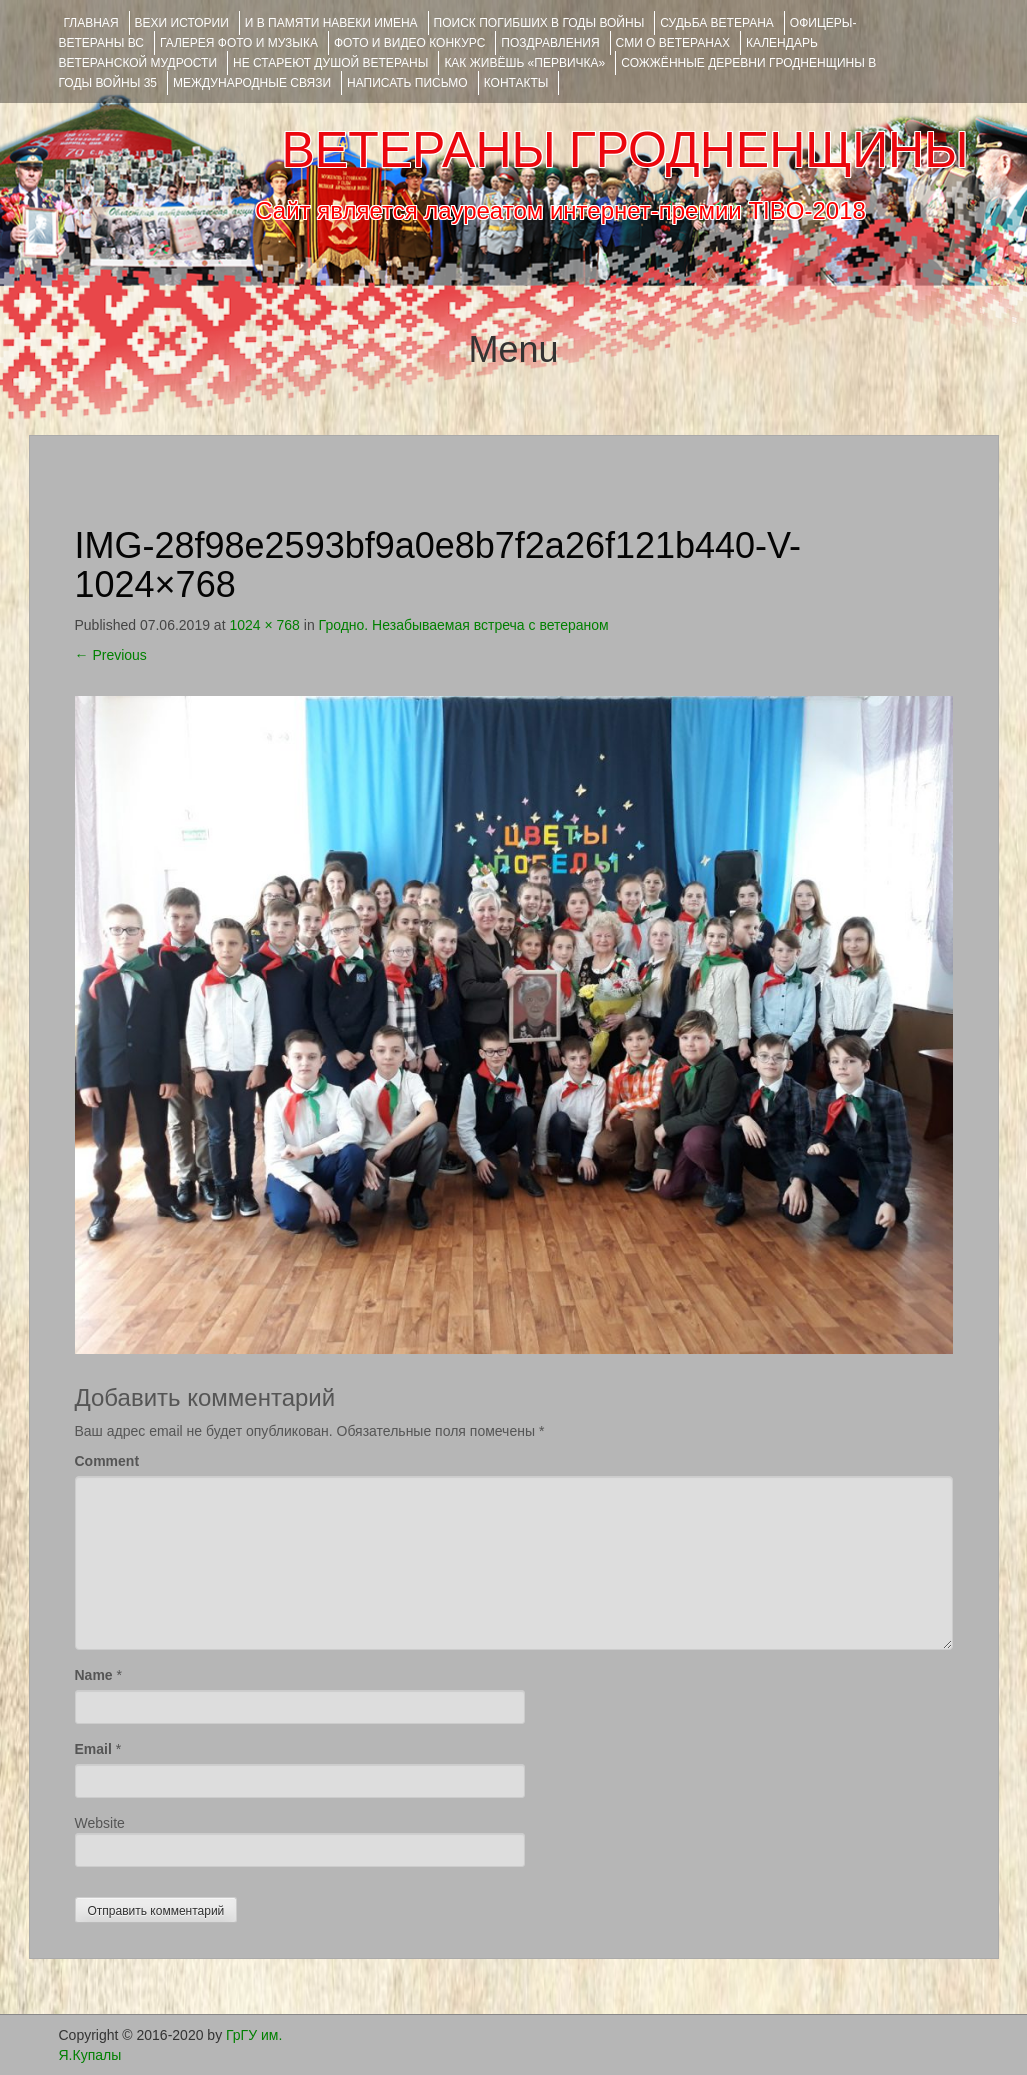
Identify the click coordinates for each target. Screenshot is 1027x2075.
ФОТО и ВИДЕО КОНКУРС (409, 43)
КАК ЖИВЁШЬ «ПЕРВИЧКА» (524, 63)
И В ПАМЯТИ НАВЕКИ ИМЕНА (331, 23)
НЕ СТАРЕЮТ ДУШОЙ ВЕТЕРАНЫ (330, 63)
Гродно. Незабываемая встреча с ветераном (464, 625)
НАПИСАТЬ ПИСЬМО (407, 83)
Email (93, 1749)
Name (94, 1675)
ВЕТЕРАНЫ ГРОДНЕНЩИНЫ (624, 150)
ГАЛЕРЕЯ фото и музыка (239, 43)
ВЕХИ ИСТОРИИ (182, 23)
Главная (91, 23)
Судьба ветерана (717, 23)
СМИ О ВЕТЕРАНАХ (673, 43)
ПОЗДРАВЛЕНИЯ (550, 43)
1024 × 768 (264, 625)
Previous (111, 655)
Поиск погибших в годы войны (539, 23)
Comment (107, 1461)
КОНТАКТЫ (516, 83)
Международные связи (252, 83)
